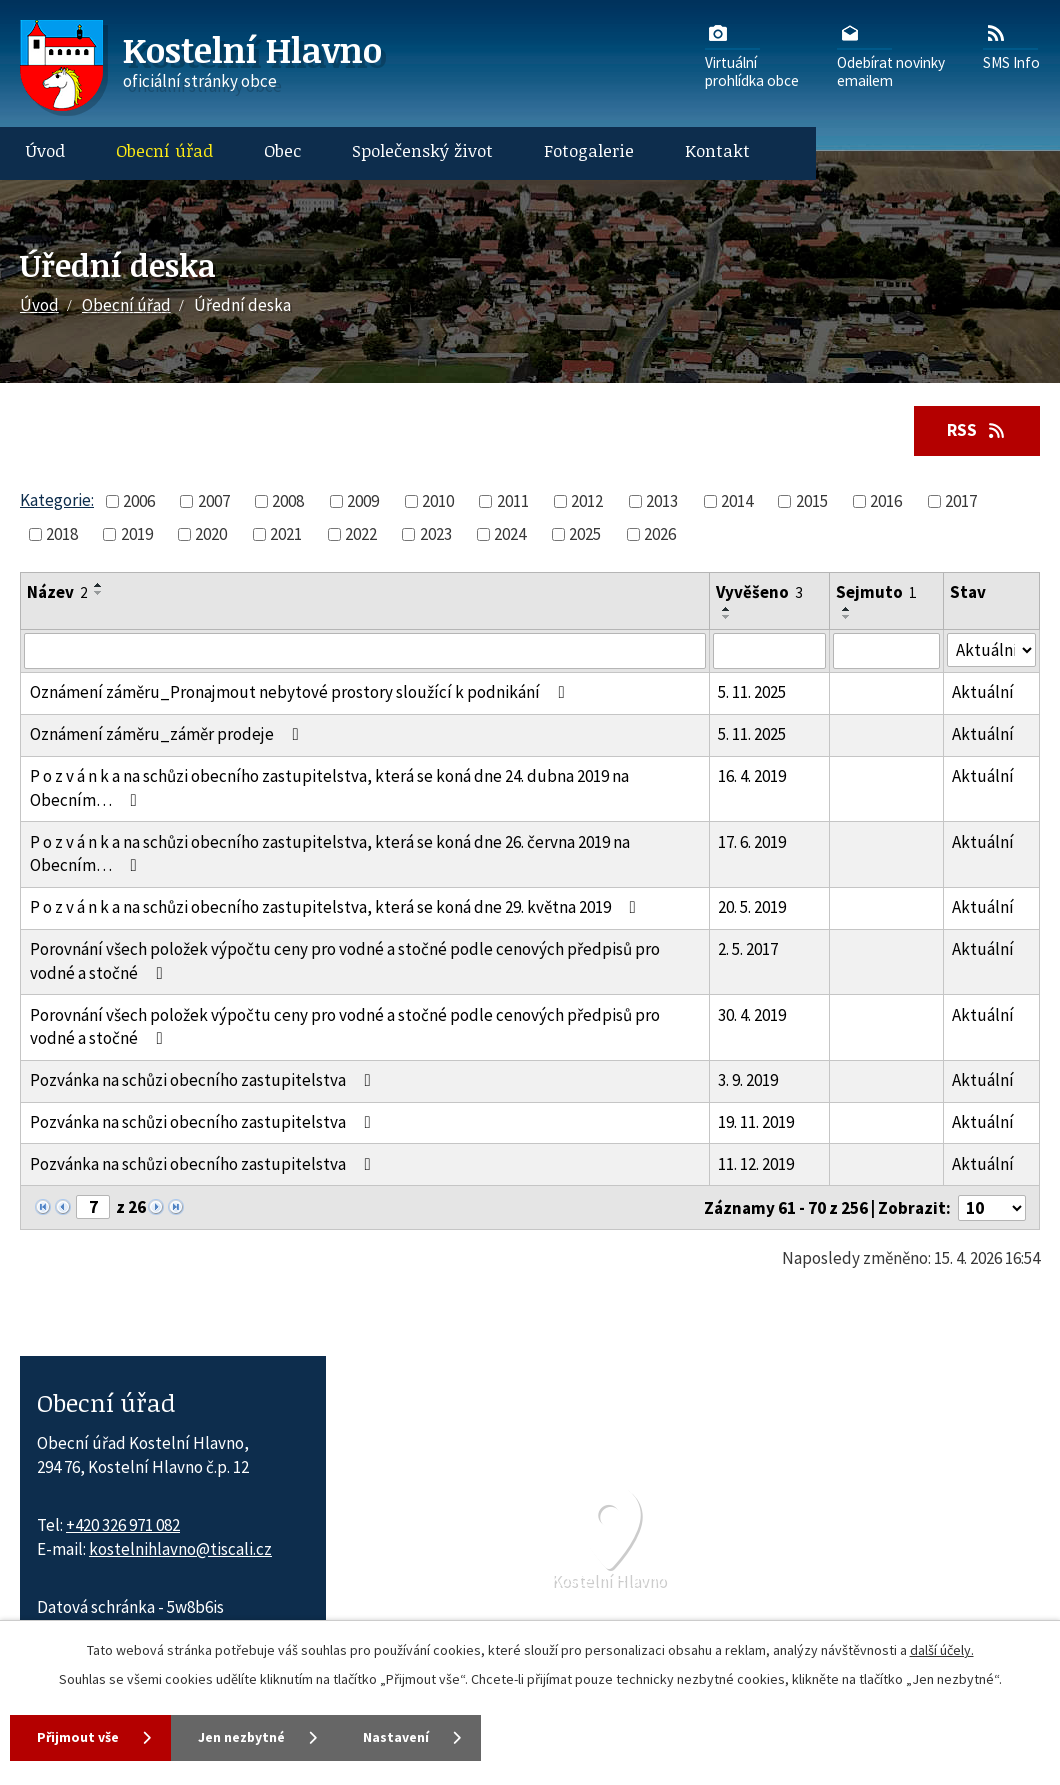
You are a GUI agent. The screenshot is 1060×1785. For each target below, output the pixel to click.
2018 (62, 534)
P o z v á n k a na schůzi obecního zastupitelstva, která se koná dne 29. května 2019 (337, 908)
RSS (976, 430)
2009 (363, 501)
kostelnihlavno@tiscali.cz (180, 1549)
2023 (436, 534)
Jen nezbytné (249, 1737)
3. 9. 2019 (748, 1081)
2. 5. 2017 (748, 949)
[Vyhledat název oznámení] (365, 651)
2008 (288, 501)
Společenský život (422, 150)
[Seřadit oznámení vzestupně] (99, 586)
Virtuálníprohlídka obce (752, 55)
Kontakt (717, 150)
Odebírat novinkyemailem (891, 55)
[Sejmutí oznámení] (886, 651)
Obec (282, 150)
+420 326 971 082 (123, 1525)
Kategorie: (57, 500)
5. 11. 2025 (752, 693)
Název (57, 593)
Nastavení (410, 1737)
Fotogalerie (589, 150)
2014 (737, 501)
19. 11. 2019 (756, 1122)
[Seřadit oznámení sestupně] (99, 594)
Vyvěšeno (759, 593)
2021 (286, 534)
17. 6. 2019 (752, 842)
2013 (662, 501)
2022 (361, 534)
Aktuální (983, 693)
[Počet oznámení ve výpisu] (992, 1208)
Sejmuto (876, 593)
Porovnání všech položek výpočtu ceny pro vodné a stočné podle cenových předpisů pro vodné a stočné (345, 961)
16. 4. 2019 (752, 776)
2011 (513, 501)
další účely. (942, 1650)
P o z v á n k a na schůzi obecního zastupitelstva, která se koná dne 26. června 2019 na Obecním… (330, 854)
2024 (510, 534)
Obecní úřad (164, 150)
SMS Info (1011, 46)
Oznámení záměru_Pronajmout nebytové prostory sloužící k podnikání (301, 693)
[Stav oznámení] (991, 650)
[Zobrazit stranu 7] (93, 1207)
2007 (214, 501)
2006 (139, 501)
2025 (585, 534)
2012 (587, 501)
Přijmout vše (79, 1737)
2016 (886, 501)
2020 (211, 534)
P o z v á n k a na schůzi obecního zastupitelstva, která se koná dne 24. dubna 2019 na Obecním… (329, 788)
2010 (438, 501)
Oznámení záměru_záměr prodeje (168, 735)
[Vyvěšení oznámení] (769, 651)
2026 (660, 534)
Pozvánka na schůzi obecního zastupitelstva (204, 1081)
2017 (961, 501)
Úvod (45, 150)
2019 (137, 534)
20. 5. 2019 (752, 908)
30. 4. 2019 (752, 1015)
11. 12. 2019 (756, 1164)
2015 (812, 501)
